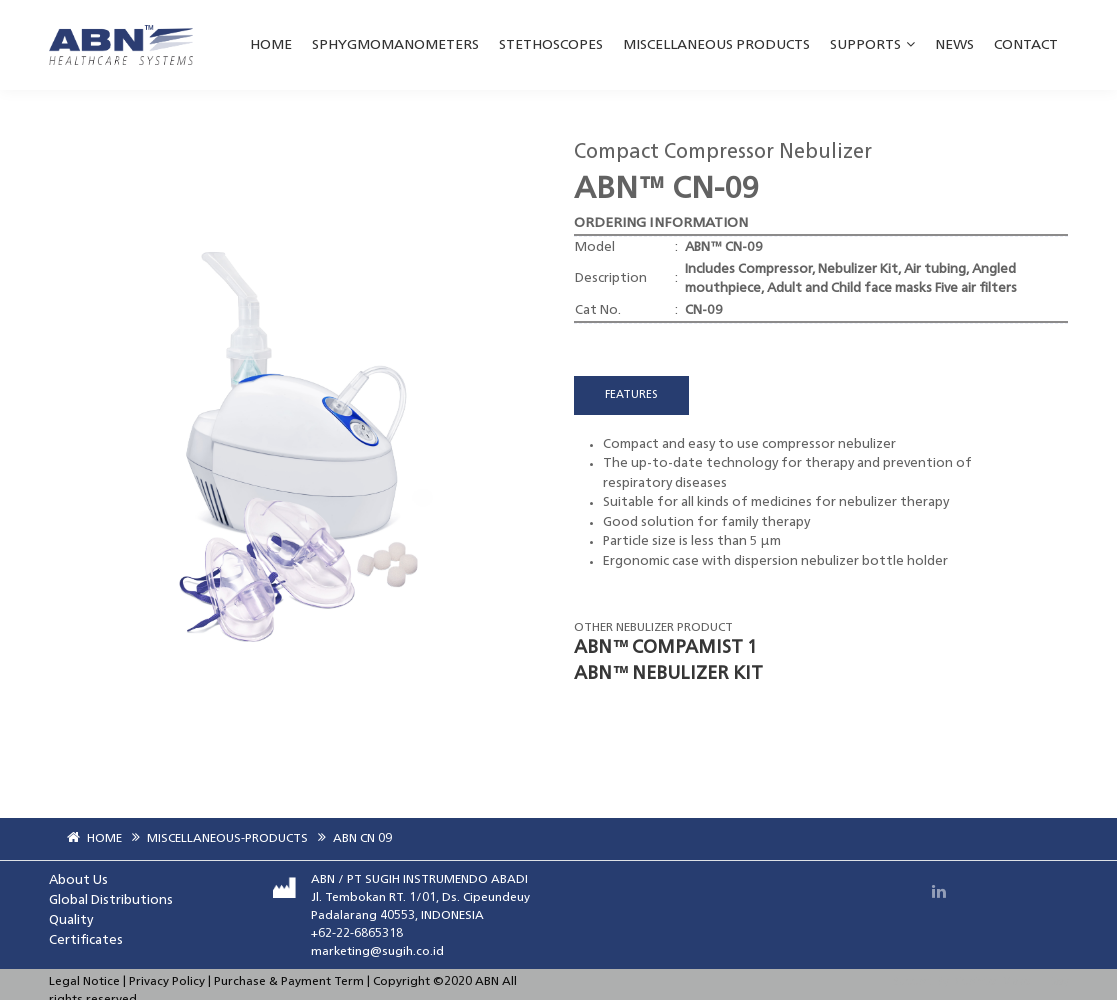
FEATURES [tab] (631, 395)
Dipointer (976, 982)
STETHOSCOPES (551, 45)
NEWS (954, 45)
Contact (1026, 45)
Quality (71, 920)
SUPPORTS (872, 45)
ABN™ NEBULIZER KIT (668, 674)
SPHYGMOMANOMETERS (395, 45)
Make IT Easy (1035, 982)
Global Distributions (111, 900)
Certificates (86, 940)
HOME (271, 45)
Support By (920, 982)
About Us (78, 880)
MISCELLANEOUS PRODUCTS (716, 45)
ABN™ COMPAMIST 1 (665, 648)
